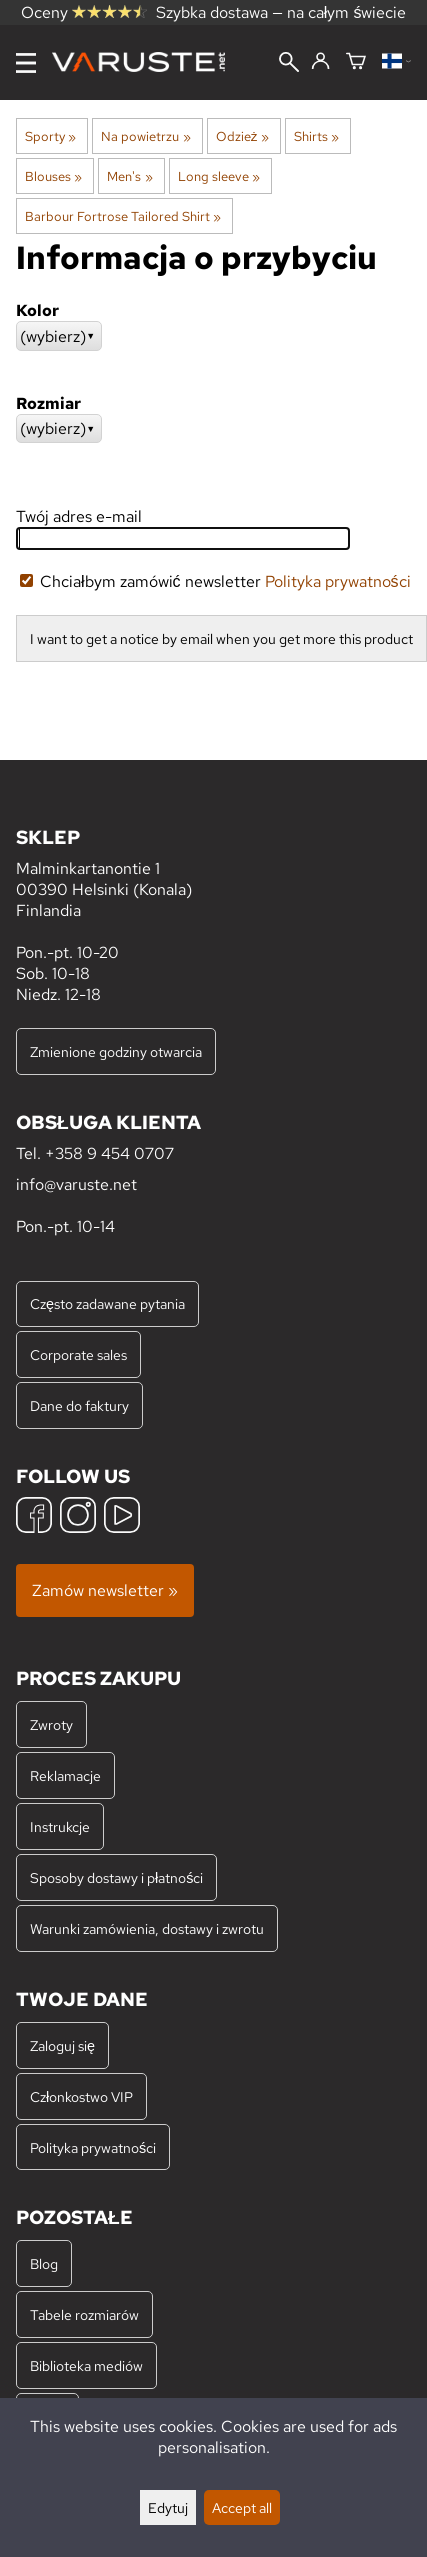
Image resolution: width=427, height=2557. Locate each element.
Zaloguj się (62, 2045)
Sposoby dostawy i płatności (116, 1877)
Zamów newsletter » (105, 1590)
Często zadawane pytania (107, 1303)
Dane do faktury (79, 1405)
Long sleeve (219, 176)
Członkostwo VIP (81, 2096)
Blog (44, 2263)
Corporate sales (78, 1354)
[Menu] (26, 63)
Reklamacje (65, 1775)
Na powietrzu (145, 136)
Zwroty (51, 1724)
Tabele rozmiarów (84, 2314)
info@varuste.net (76, 1184)
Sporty (50, 136)
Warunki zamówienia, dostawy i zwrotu (147, 1928)
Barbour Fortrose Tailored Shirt (123, 216)
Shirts (316, 136)
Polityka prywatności (338, 581)
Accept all (242, 2507)
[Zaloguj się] (320, 62)
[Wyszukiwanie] (289, 64)
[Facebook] (34, 1517)
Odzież (242, 136)
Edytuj (168, 2507)
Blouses (53, 176)
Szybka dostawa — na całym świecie (281, 12)
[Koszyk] (356, 62)
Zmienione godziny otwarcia (116, 1051)
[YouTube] (122, 1517)
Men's (129, 176)
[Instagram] (78, 1517)
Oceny (84, 12)
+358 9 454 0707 (109, 1153)
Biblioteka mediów (86, 2365)
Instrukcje (60, 1826)
